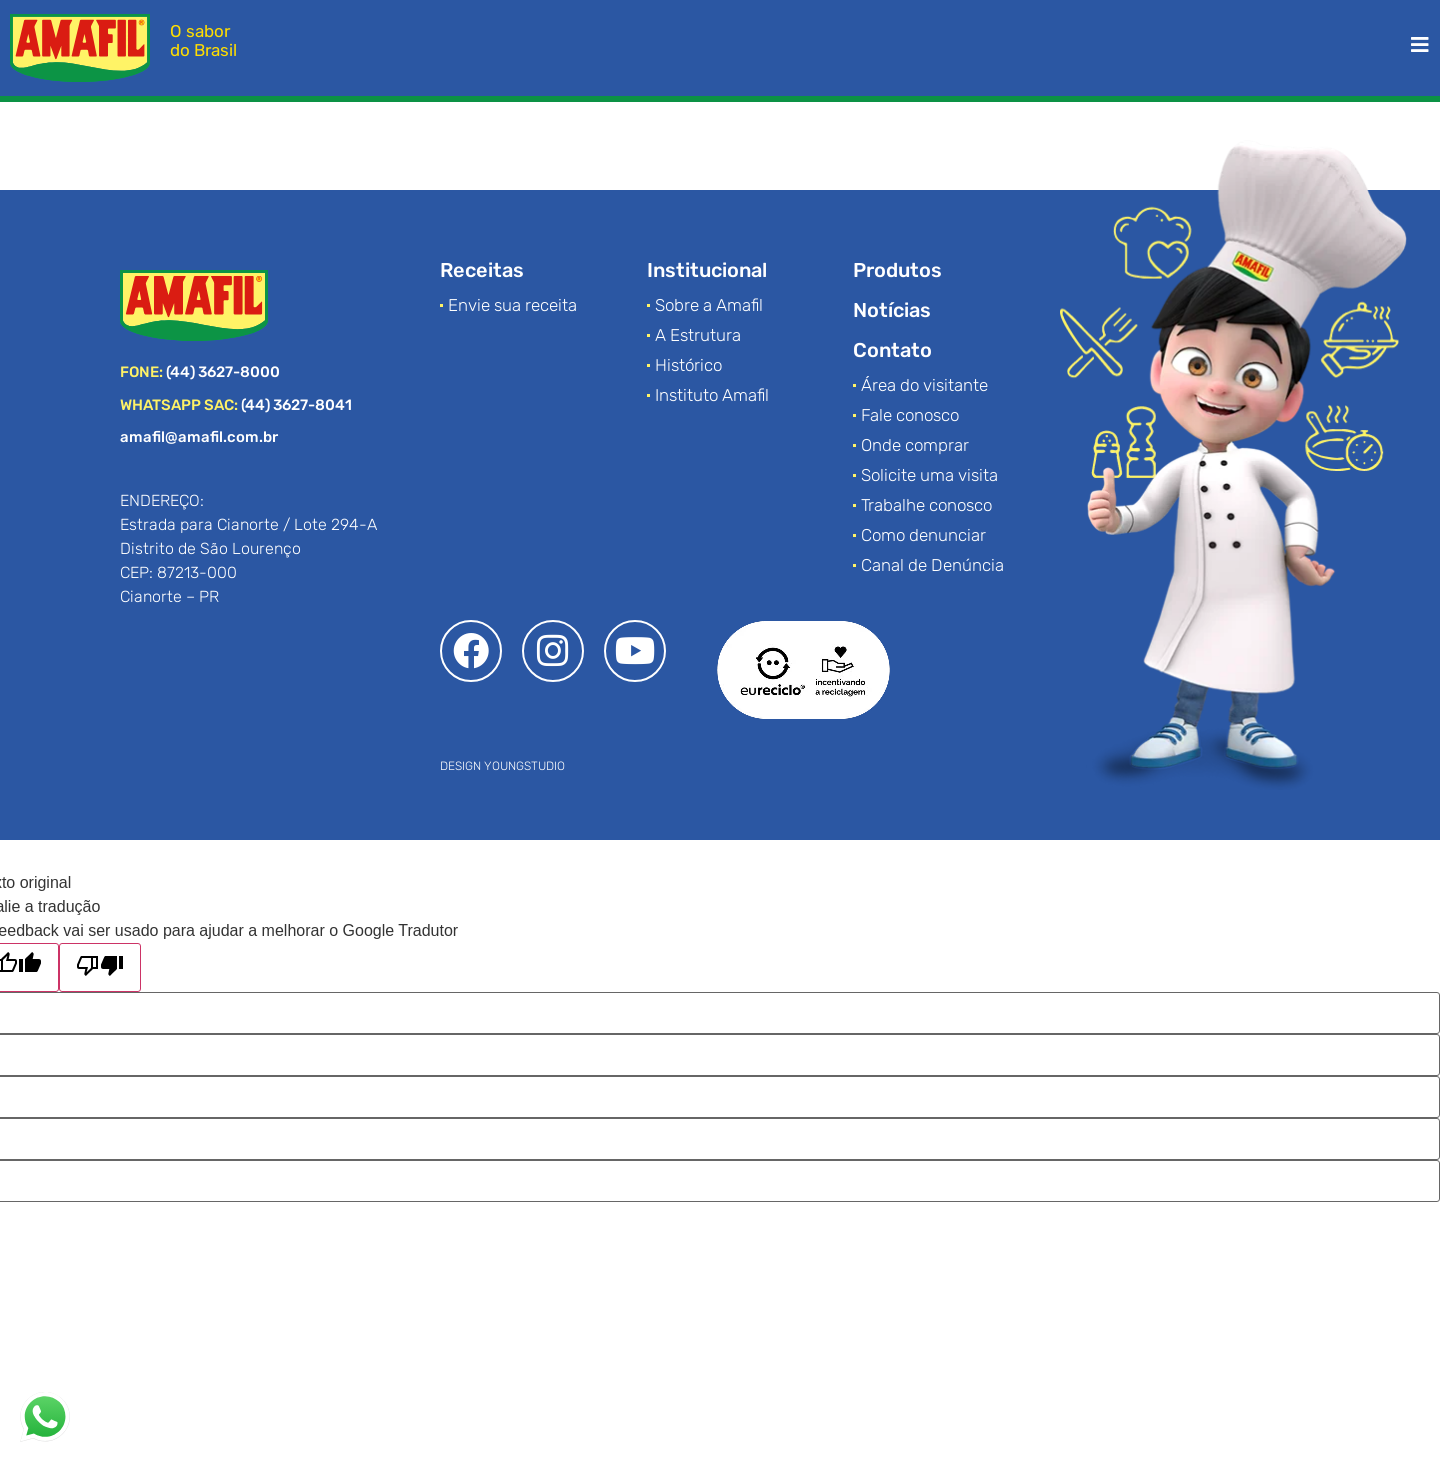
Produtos (897, 270)
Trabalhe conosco (926, 505)
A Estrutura (698, 335)
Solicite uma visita (929, 475)
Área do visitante (924, 385)
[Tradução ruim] (100, 967)
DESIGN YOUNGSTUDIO (502, 766)
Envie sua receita (512, 305)
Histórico (688, 365)
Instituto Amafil (712, 395)
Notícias (892, 310)
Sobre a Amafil (709, 305)
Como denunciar (923, 535)
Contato (892, 350)
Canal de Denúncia (932, 565)
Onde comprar (915, 445)
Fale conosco (910, 415)
